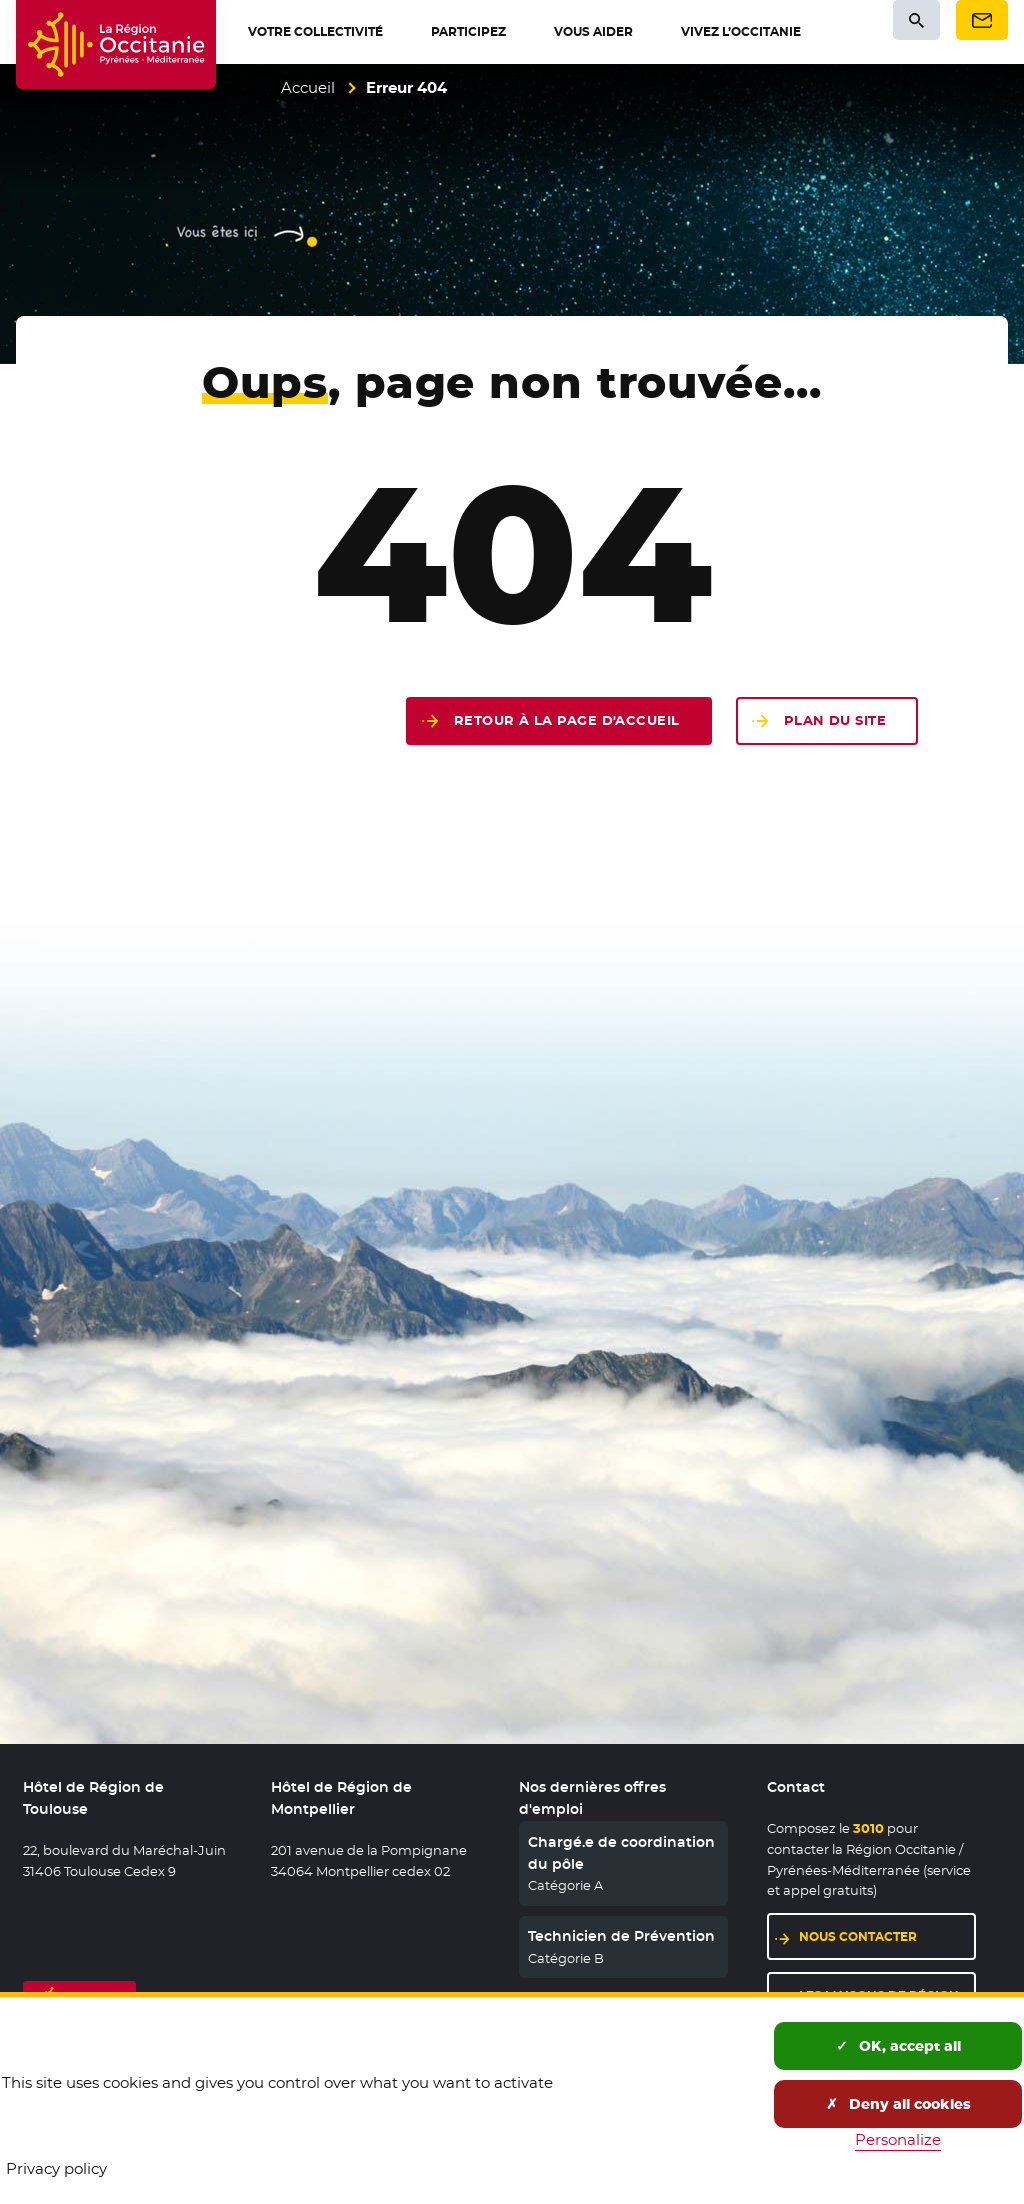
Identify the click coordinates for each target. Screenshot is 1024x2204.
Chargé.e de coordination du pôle (621, 1853)
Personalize (898, 2139)
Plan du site (835, 720)
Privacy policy (56, 2168)
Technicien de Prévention (621, 1936)
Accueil (308, 87)
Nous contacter (887, 1935)
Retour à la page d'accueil (567, 720)
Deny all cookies (898, 2104)
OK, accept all (898, 2046)
